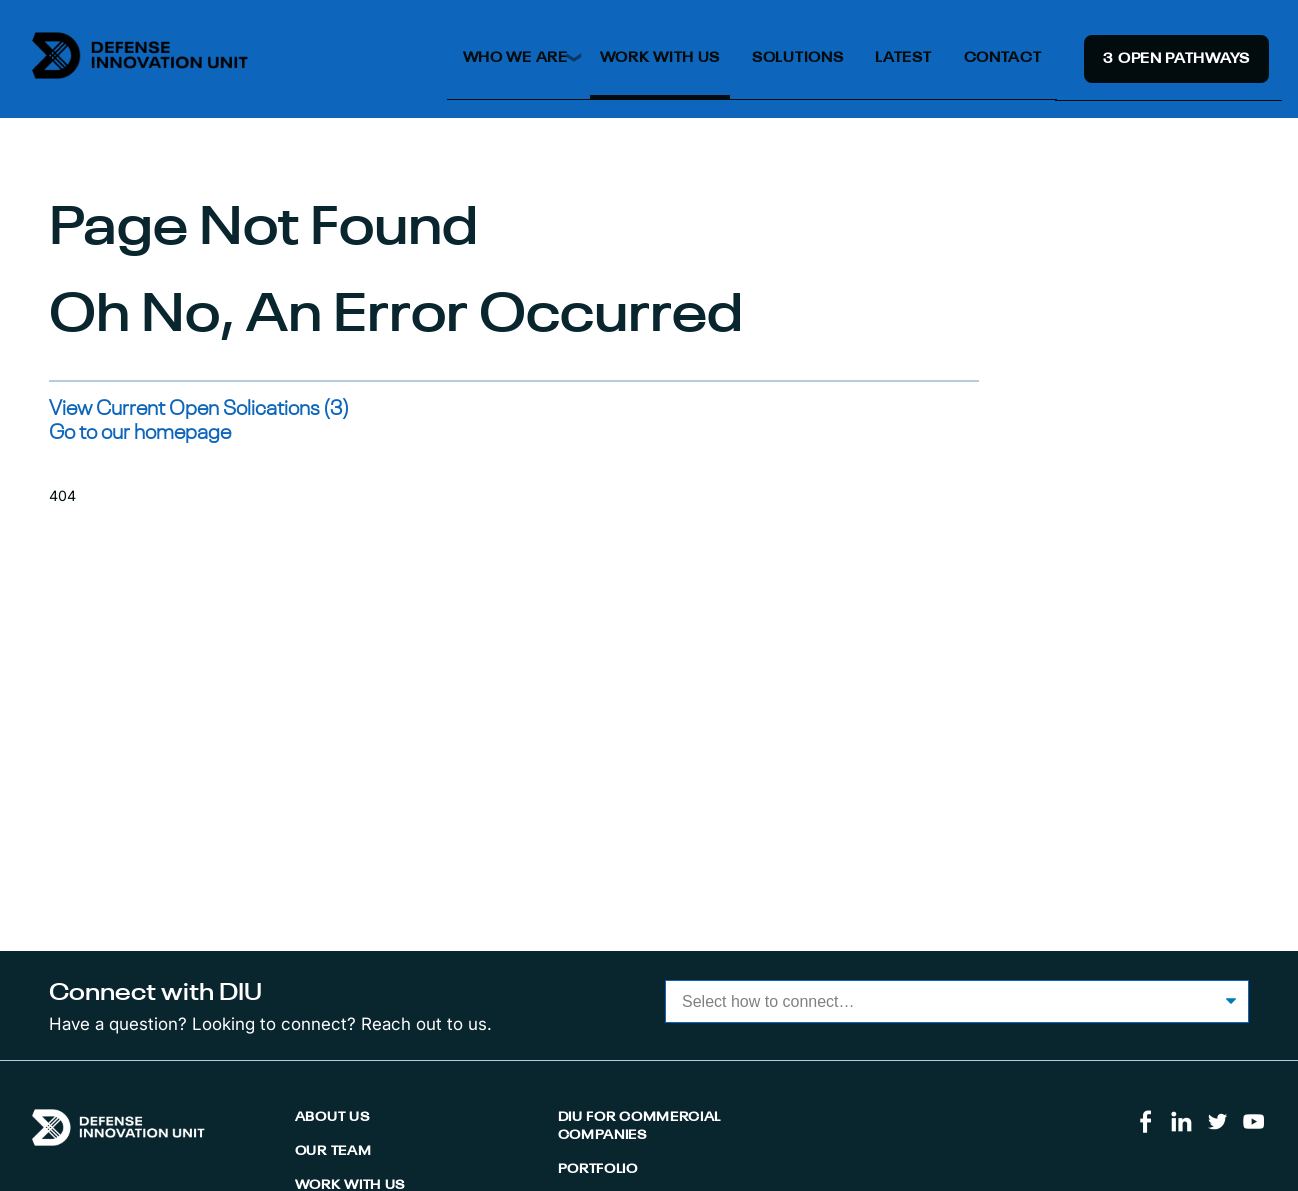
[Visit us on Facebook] (1145, 1130)
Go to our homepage (140, 433)
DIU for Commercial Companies (640, 1126)
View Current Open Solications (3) (199, 409)
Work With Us (660, 58)
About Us (332, 1117)
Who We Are (515, 58)
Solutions (797, 58)
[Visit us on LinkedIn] (1181, 1130)
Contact (1003, 58)
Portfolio (598, 1169)
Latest (903, 58)
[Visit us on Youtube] (1253, 1130)
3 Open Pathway (1176, 59)
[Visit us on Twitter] (1217, 1130)
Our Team (333, 1151)
